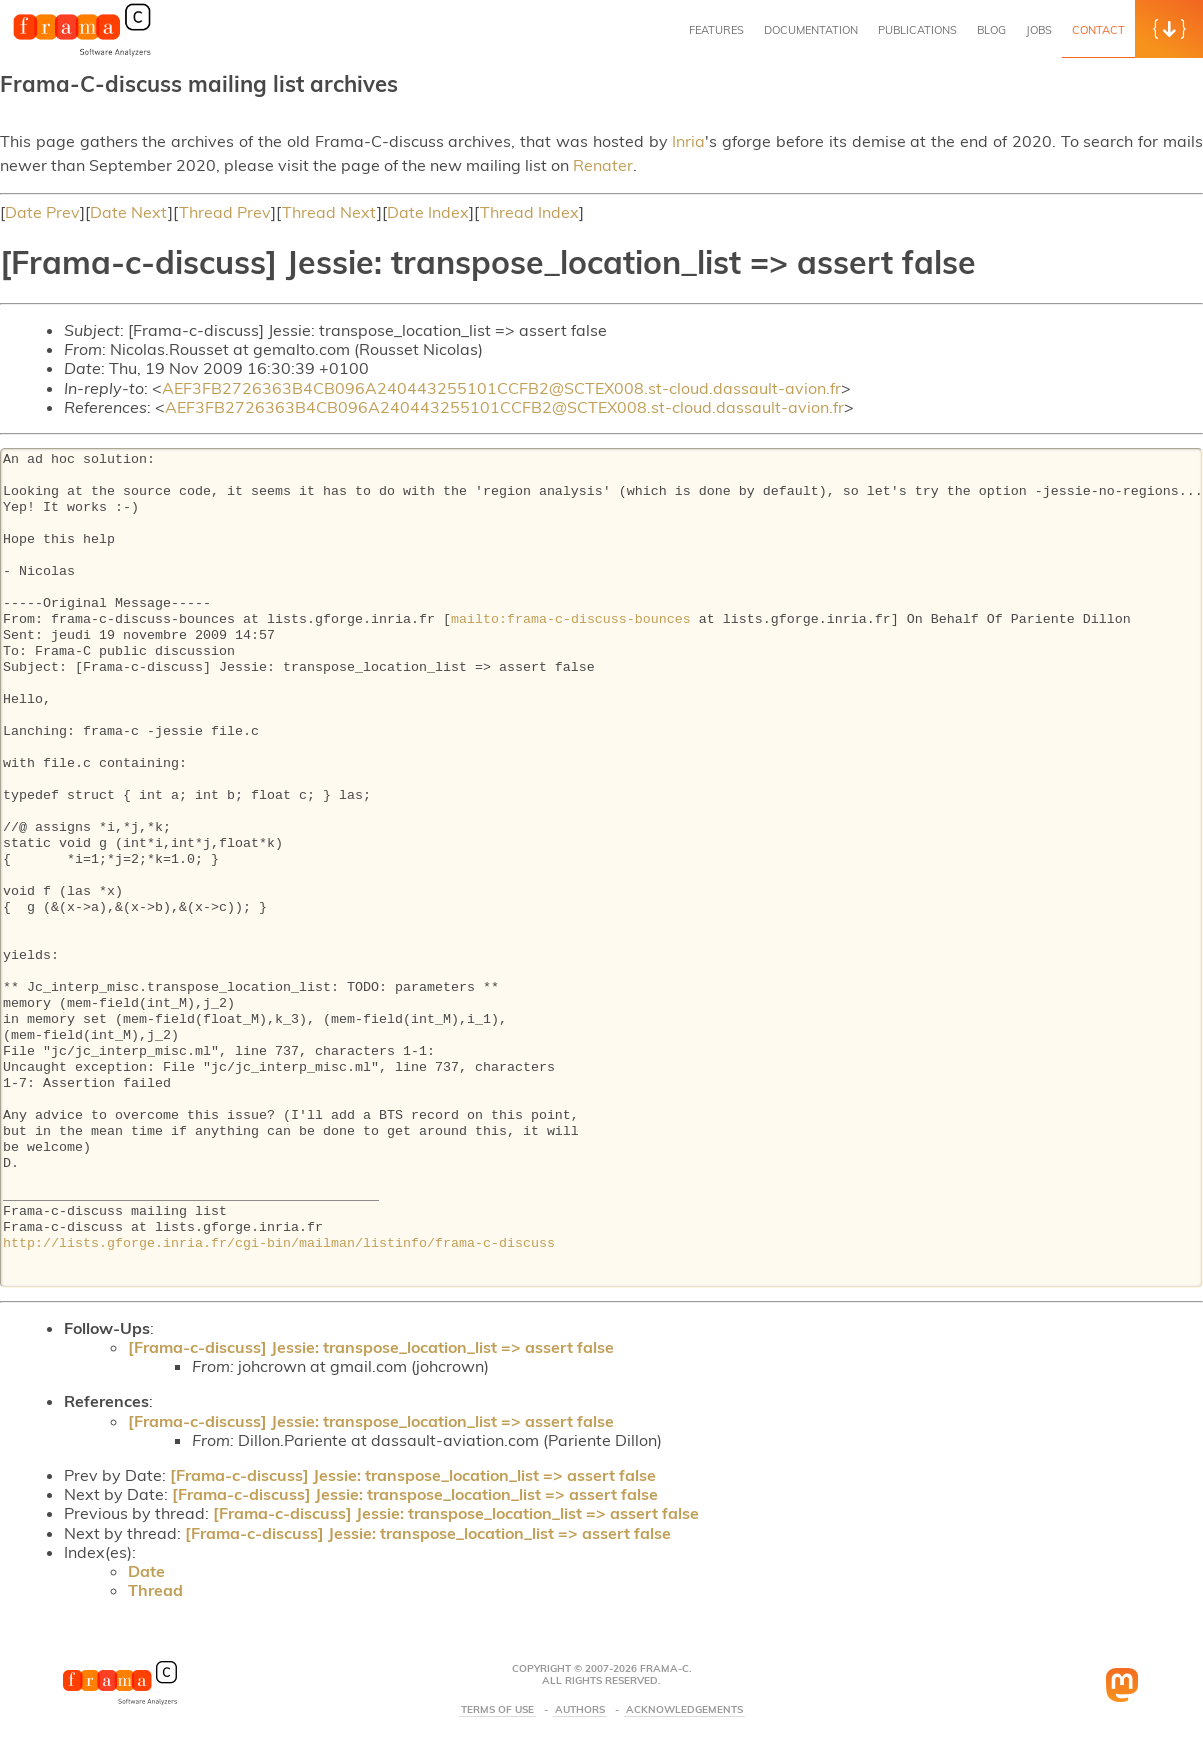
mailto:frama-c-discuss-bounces (571, 620)
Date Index (428, 212)
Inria (688, 141)
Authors (580, 1710)
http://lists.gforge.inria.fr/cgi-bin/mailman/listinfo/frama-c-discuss (279, 1244)
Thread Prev (225, 212)
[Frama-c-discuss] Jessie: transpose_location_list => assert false (371, 1347)
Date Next (129, 212)
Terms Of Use (497, 1710)
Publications (917, 30)
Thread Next (329, 212)
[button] (1169, 29)
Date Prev (42, 212)
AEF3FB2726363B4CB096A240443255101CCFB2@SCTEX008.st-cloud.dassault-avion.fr (501, 388)
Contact (1098, 30)
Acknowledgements (684, 1710)
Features (716, 30)
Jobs (1039, 30)
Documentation (811, 30)
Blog (991, 30)
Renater (603, 165)
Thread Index (529, 212)
